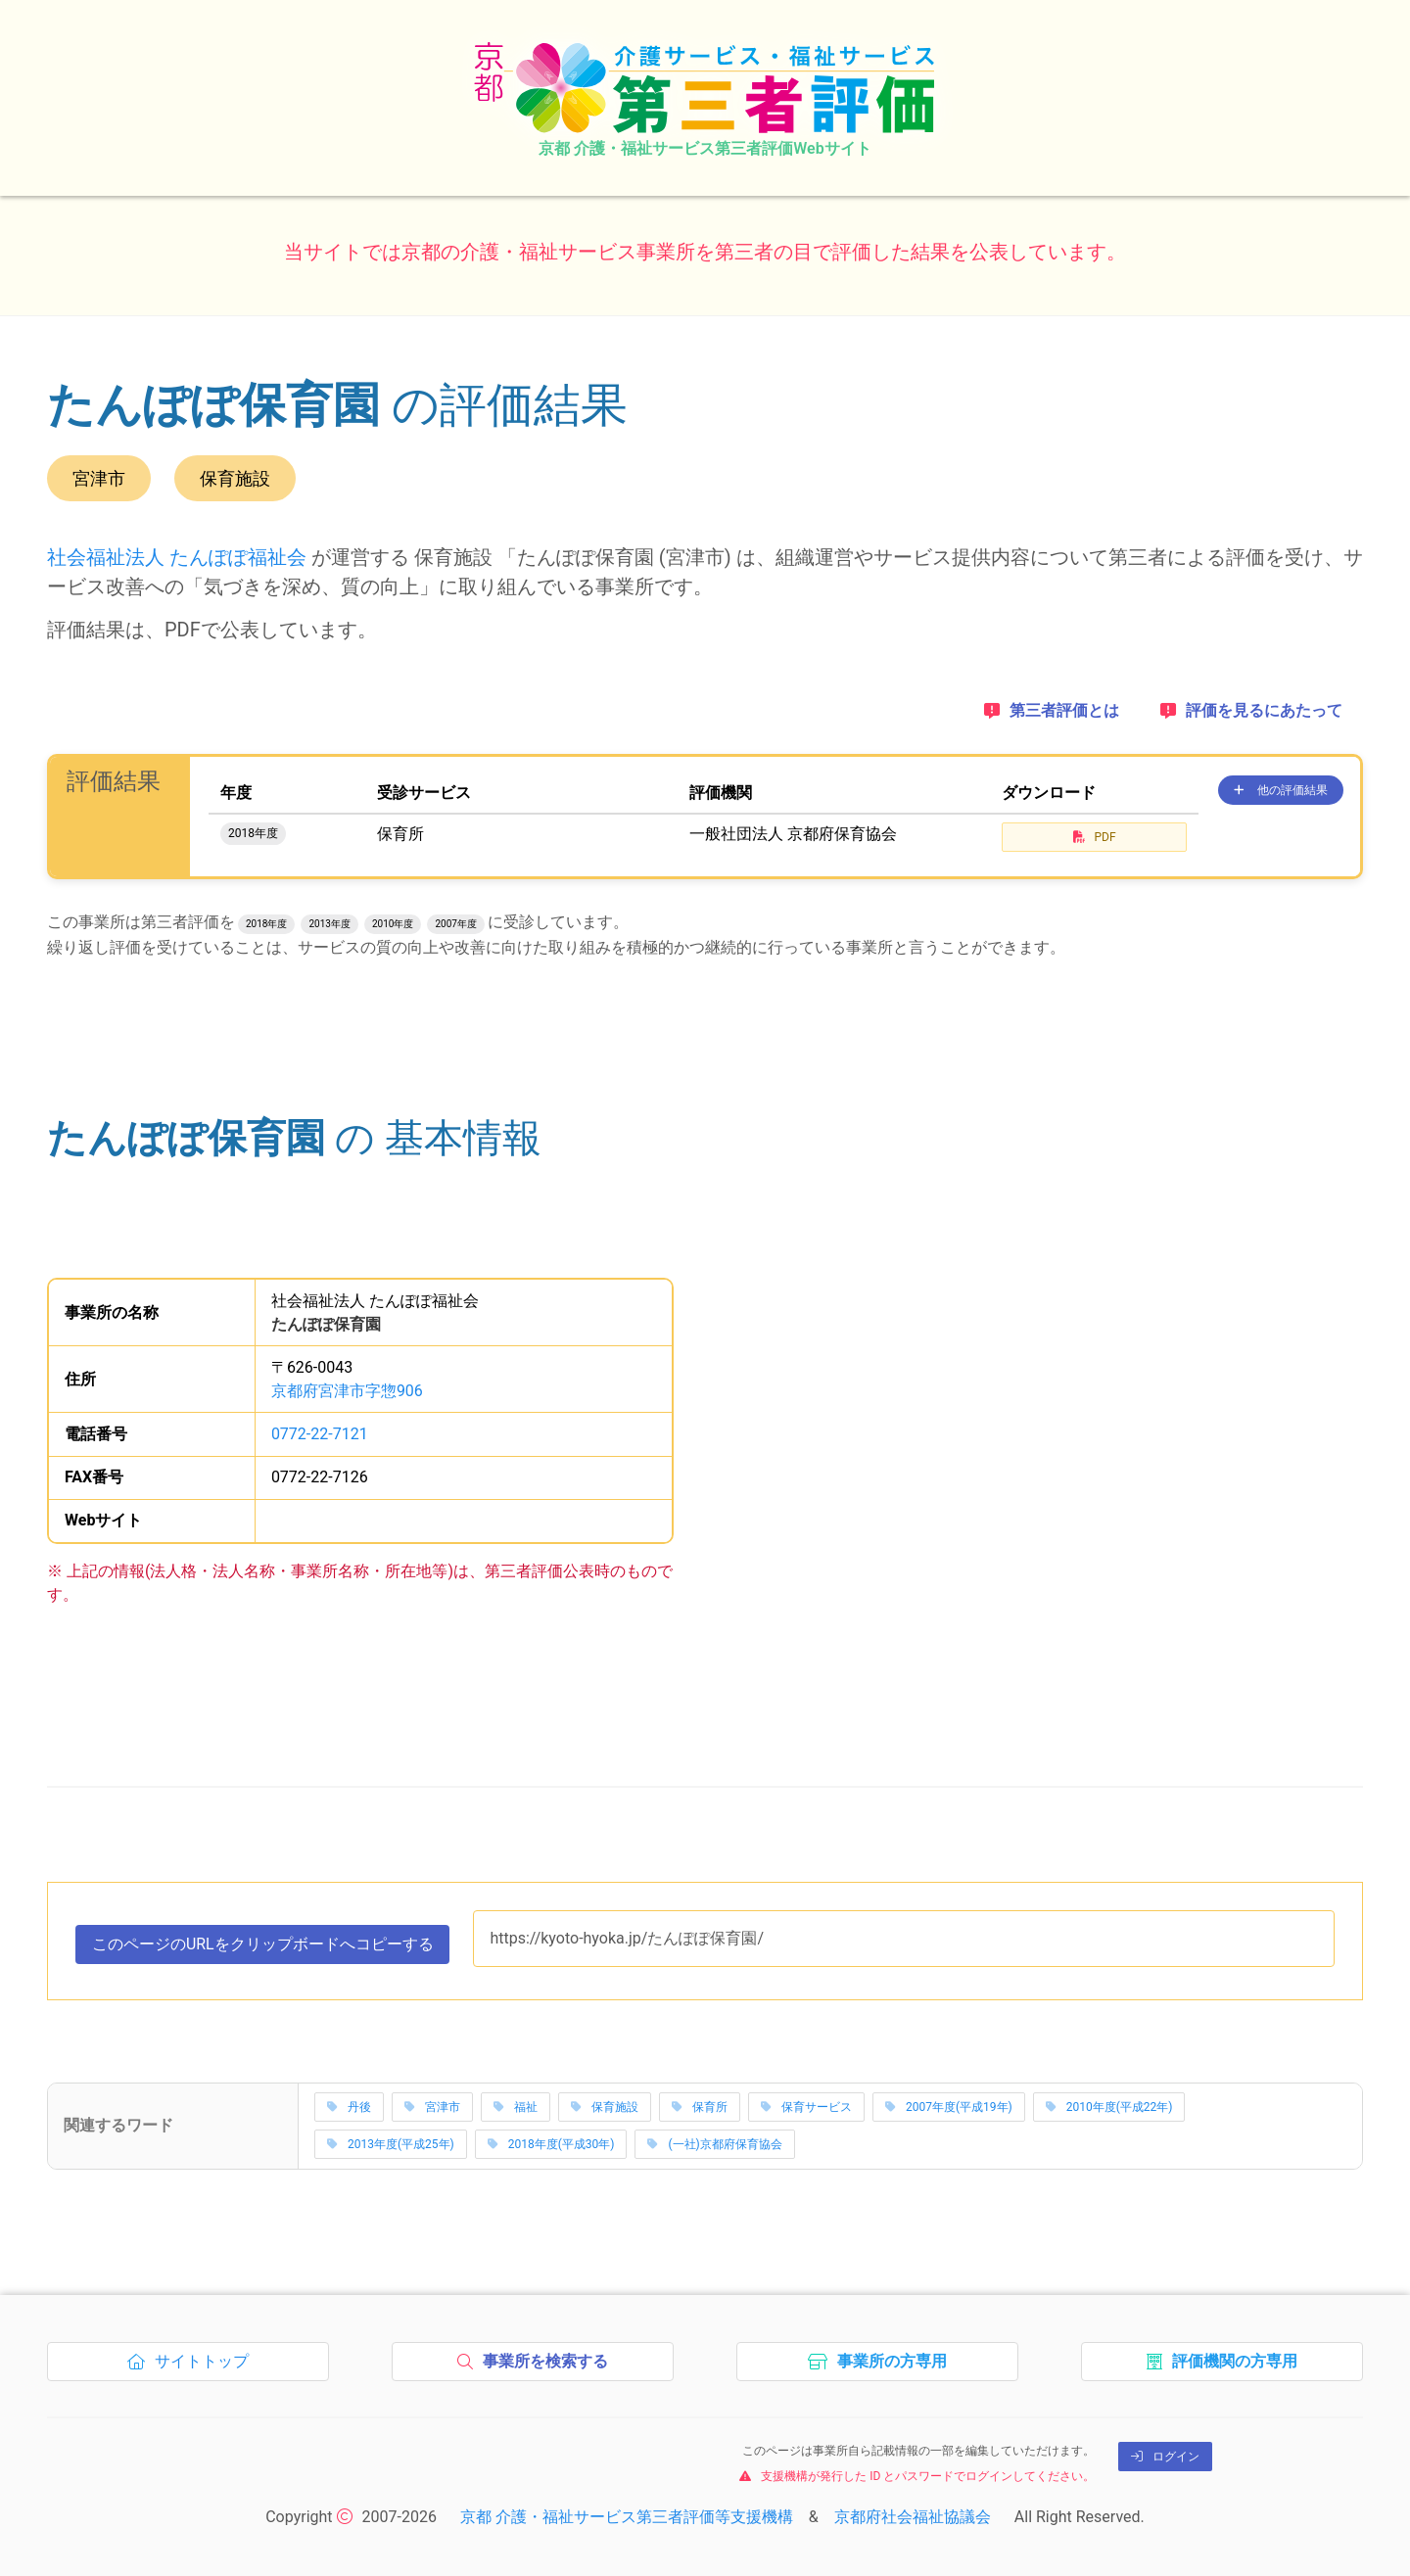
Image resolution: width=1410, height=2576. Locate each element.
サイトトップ (193, 2366)
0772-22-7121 (319, 1434)
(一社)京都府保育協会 (714, 2145)
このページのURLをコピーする (263, 1948)
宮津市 (432, 2108)
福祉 (516, 2108)
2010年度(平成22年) (1109, 2108)
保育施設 (604, 2108)
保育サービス (806, 2108)
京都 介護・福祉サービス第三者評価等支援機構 (626, 2516)
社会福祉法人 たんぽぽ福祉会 (176, 557)
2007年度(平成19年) (948, 2108)
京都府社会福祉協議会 (912, 2516)
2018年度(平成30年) (551, 2145)
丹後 (349, 2108)
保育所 (700, 2108)
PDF (1094, 837)
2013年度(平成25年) (390, 2145)
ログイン (1165, 2456)
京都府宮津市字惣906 (347, 1391)
